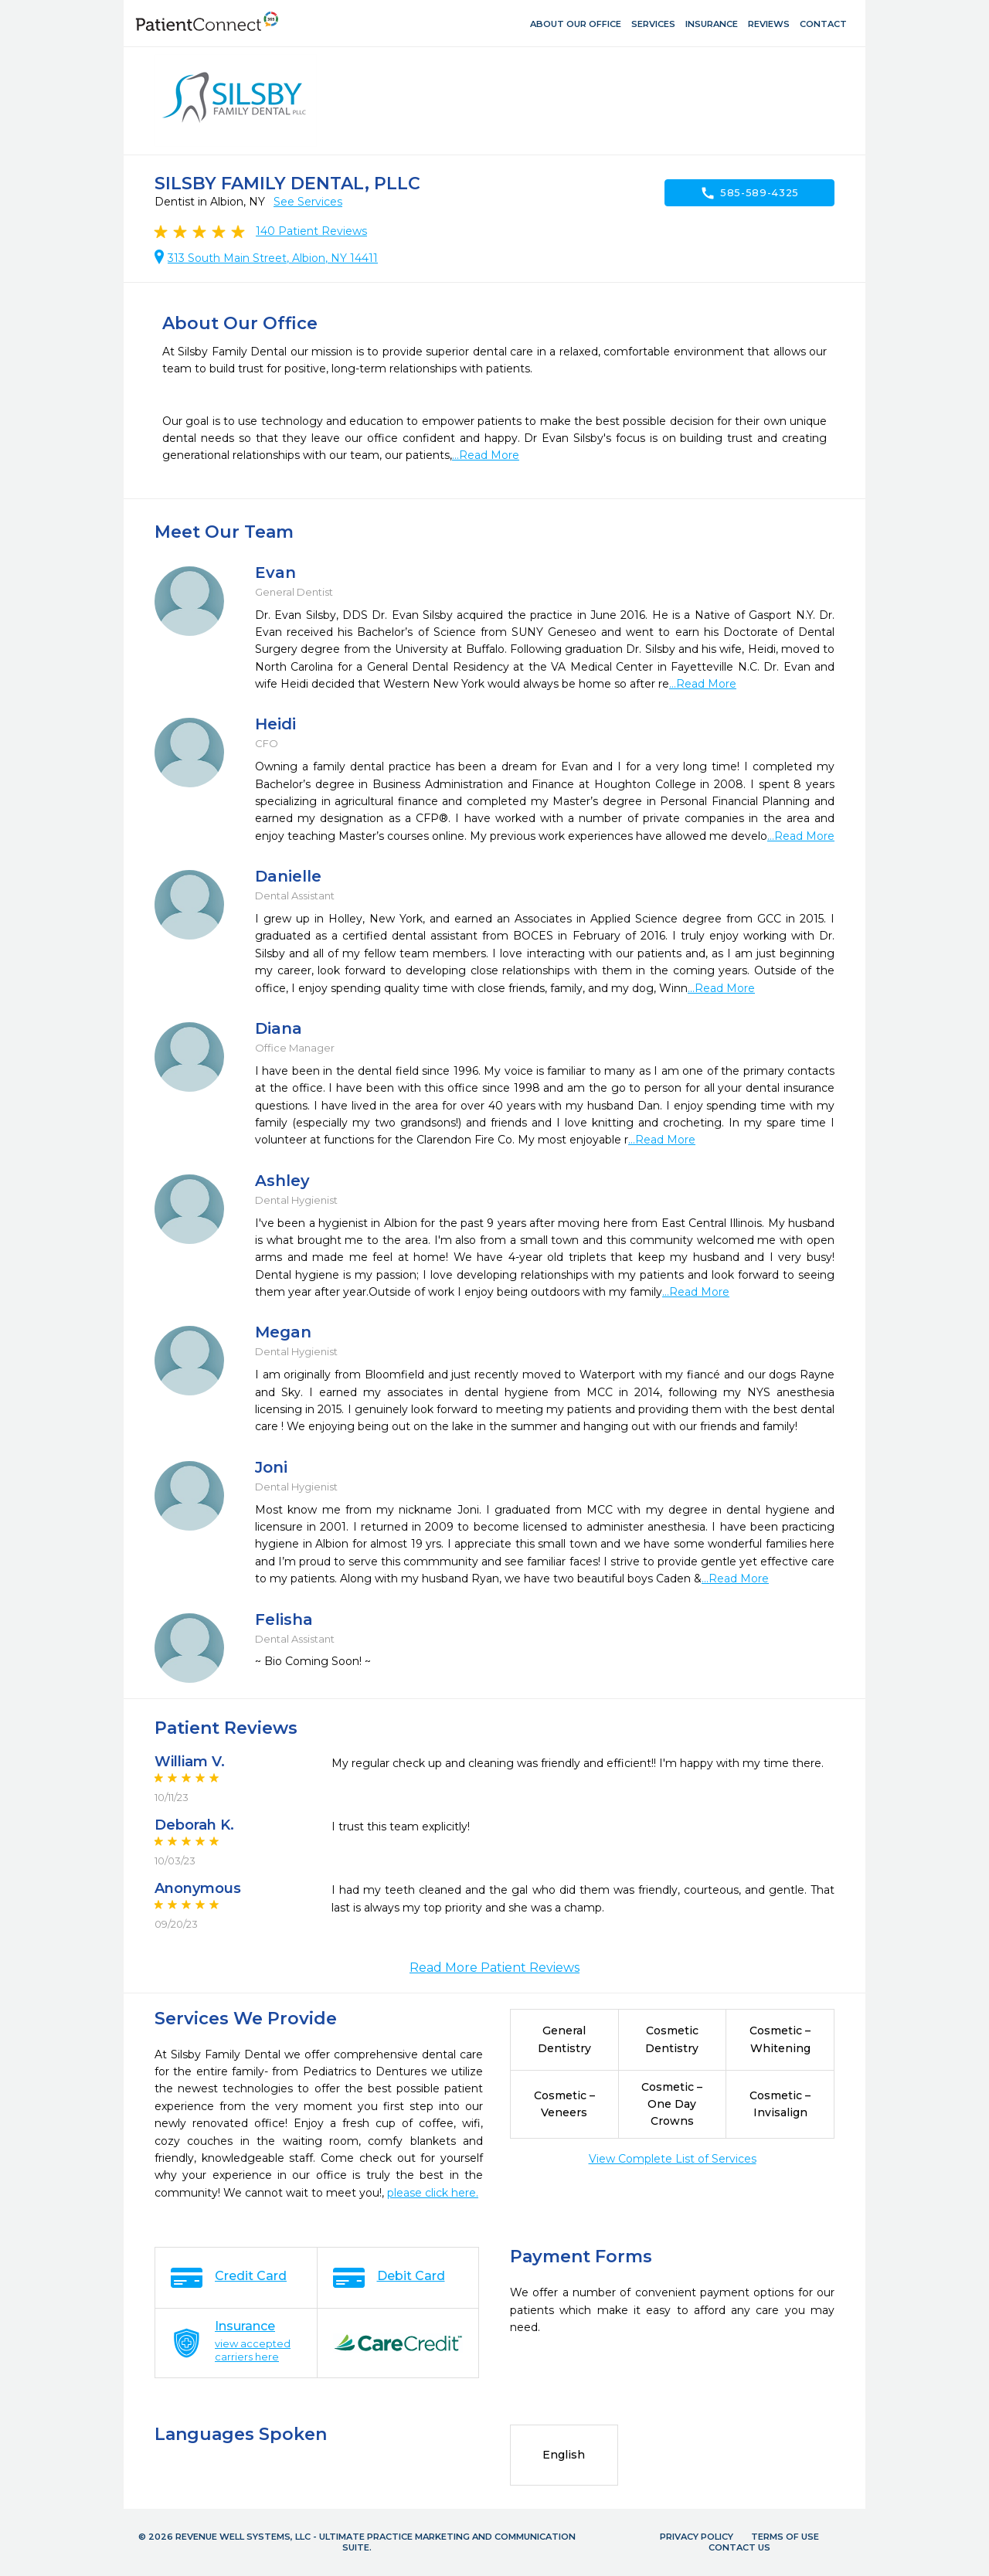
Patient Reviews (311, 231)
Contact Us (739, 2547)
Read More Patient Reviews (494, 1967)
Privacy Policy (696, 2536)
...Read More (485, 455)
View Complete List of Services (672, 2159)
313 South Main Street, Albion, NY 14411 (273, 258)
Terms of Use (785, 2536)
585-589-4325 (749, 193)
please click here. (432, 2193)
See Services (308, 202)
